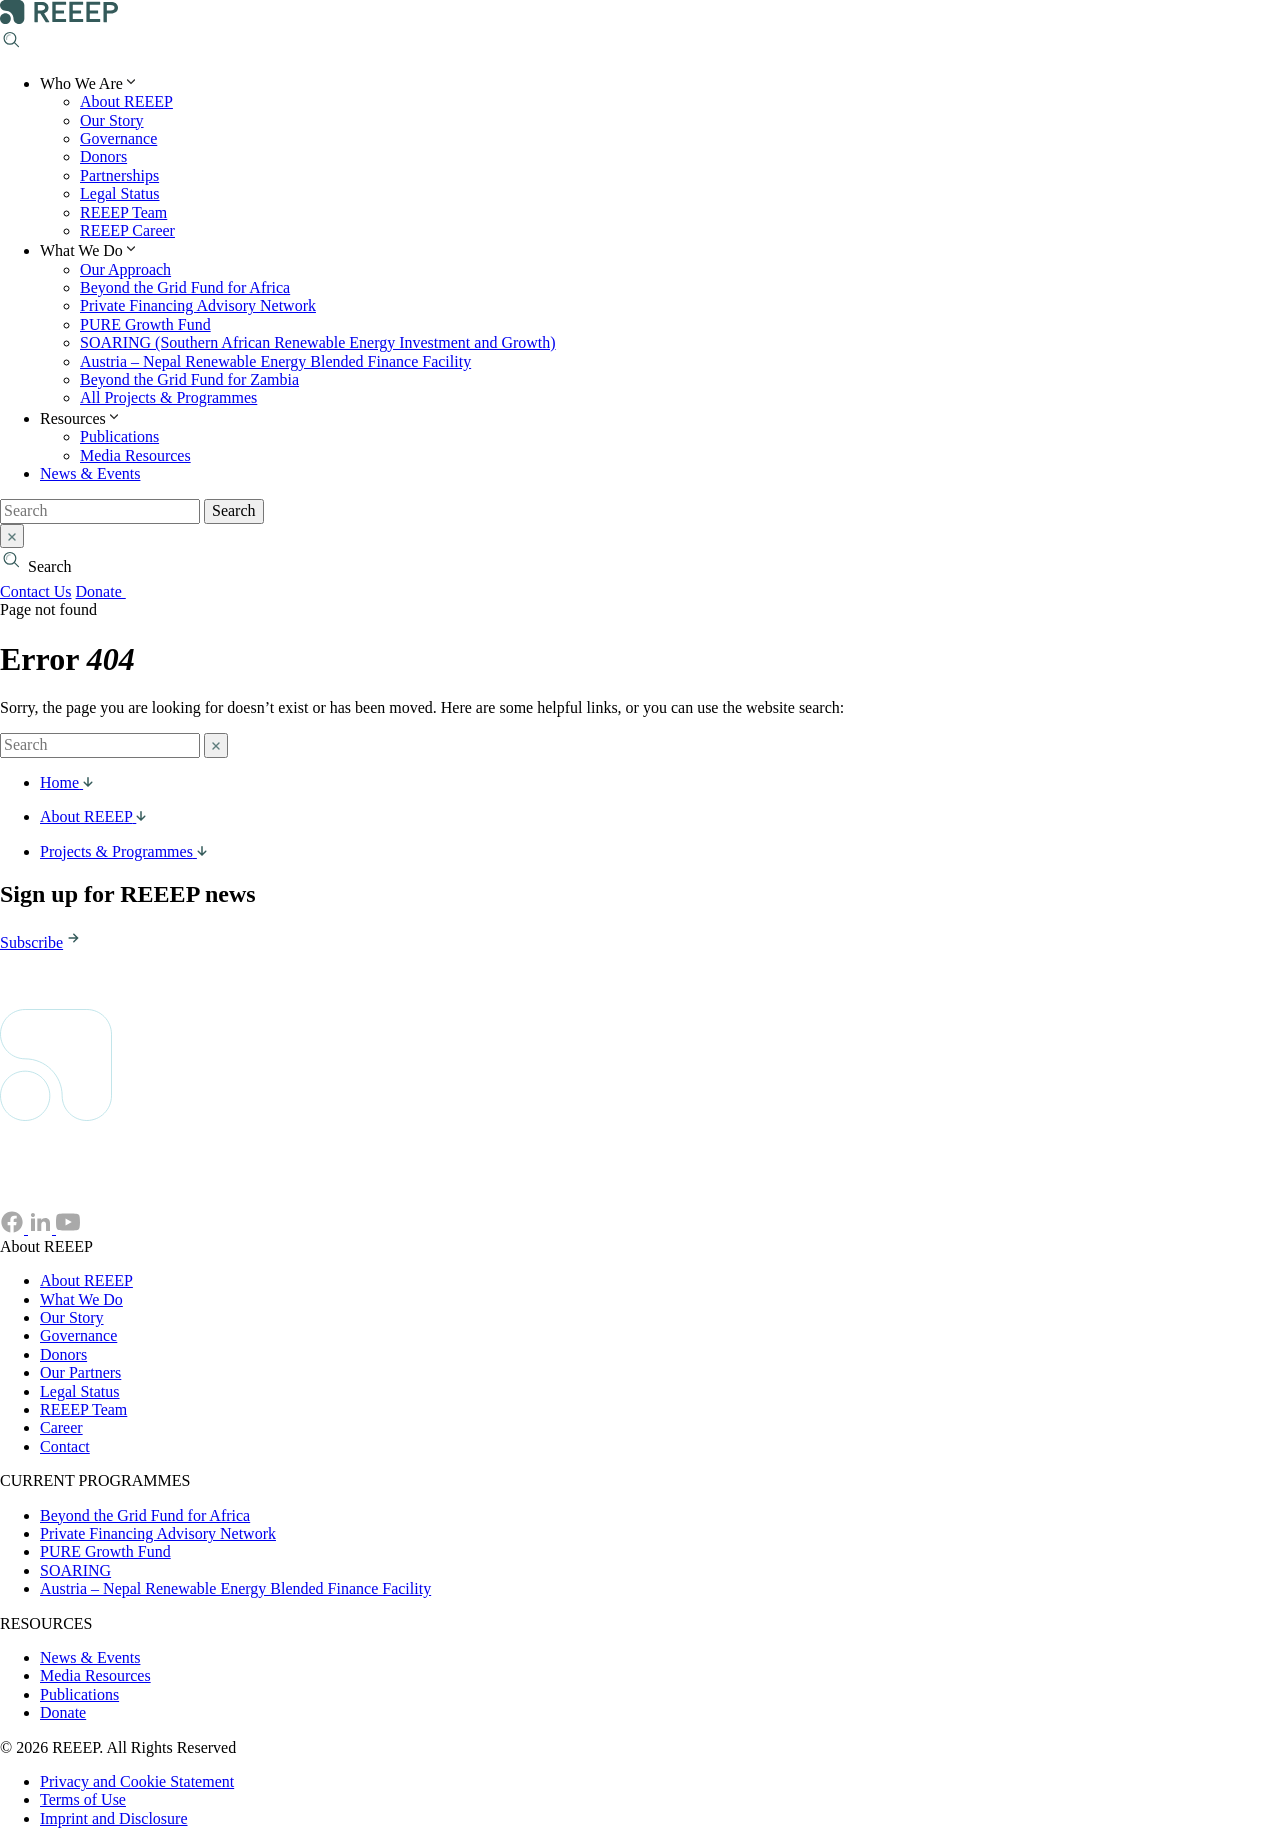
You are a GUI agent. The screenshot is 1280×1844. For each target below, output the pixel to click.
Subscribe (42, 942)
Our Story (112, 120)
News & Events (90, 473)
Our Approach (125, 269)
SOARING (75, 1570)
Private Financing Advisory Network (198, 305)
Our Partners (80, 1372)
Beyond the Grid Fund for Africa (185, 287)
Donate (111, 591)
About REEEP (126, 101)
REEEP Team (123, 212)
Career (61, 1427)
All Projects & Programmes (168, 397)
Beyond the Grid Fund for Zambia (189, 379)
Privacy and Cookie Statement (137, 1781)
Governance (118, 138)
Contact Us (36, 591)
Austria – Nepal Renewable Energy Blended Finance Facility (275, 361)
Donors (103, 156)
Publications (119, 436)
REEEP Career (127, 230)
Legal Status (120, 193)
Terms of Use (83, 1799)
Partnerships (119, 175)
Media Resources (135, 455)
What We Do (81, 1299)
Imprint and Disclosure (114, 1818)
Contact (65, 1446)
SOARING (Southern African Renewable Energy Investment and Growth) (318, 342)
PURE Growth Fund (145, 324)
